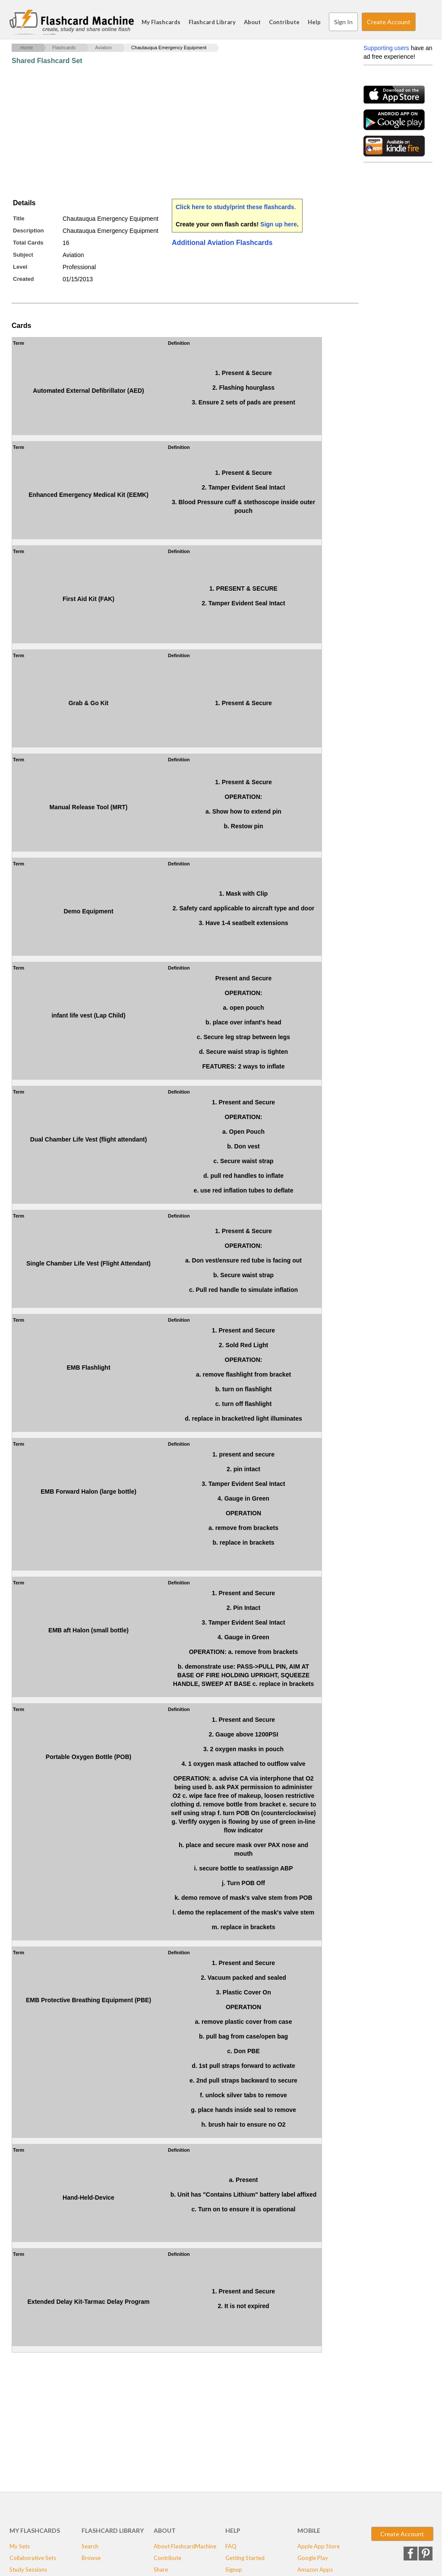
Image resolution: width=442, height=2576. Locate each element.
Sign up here (278, 224)
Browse (91, 2557)
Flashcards (64, 47)
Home (26, 47)
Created (23, 279)
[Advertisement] (169, 131)
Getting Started (245, 2557)
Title (19, 218)
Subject (23, 254)
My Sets (19, 2546)
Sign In (343, 21)
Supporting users (386, 48)
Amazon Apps (315, 2569)
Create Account (388, 21)
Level (20, 267)
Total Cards (28, 242)
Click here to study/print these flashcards (235, 207)
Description (28, 230)
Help (314, 22)
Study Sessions (28, 2569)
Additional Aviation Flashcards (222, 242)
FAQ (231, 2546)
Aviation (103, 47)
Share (161, 2569)
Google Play (312, 2557)
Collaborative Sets (32, 2557)
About (252, 22)
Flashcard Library (212, 22)
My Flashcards (161, 22)
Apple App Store (318, 2546)
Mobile (308, 2530)
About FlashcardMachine (185, 2546)
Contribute (284, 22)
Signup (233, 2569)
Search (424, 22)
